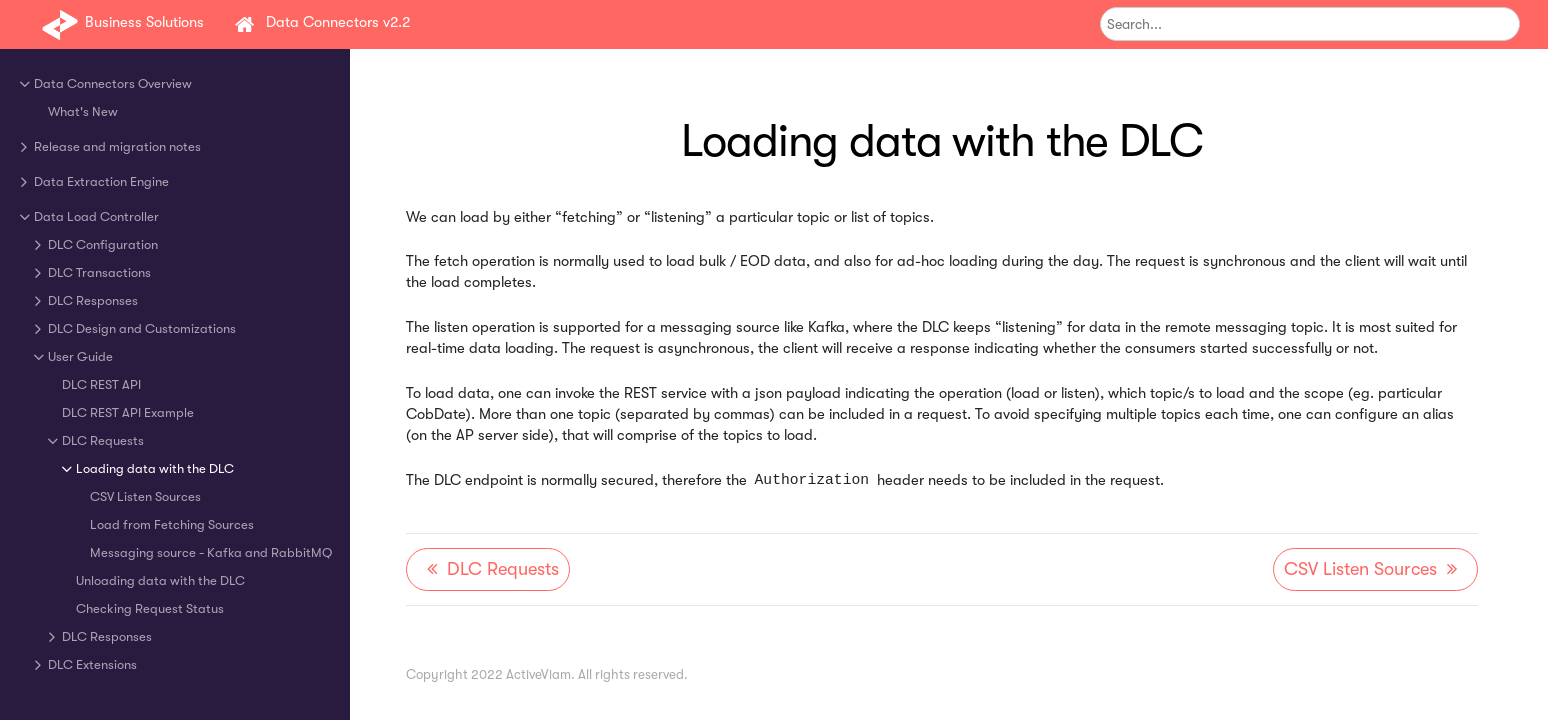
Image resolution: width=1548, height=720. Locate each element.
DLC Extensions (92, 664)
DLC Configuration (103, 244)
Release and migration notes (117, 146)
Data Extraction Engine (101, 181)
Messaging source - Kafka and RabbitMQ (211, 552)
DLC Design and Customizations (142, 328)
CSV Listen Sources (145, 496)
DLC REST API (101, 384)
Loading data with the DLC (155, 468)
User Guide (80, 356)
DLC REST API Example (128, 412)
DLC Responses (93, 300)
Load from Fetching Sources (172, 524)
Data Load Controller (96, 216)
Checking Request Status (150, 608)
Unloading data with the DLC (160, 580)
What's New (83, 111)
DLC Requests (103, 440)
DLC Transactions (99, 272)
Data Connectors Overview (113, 83)
